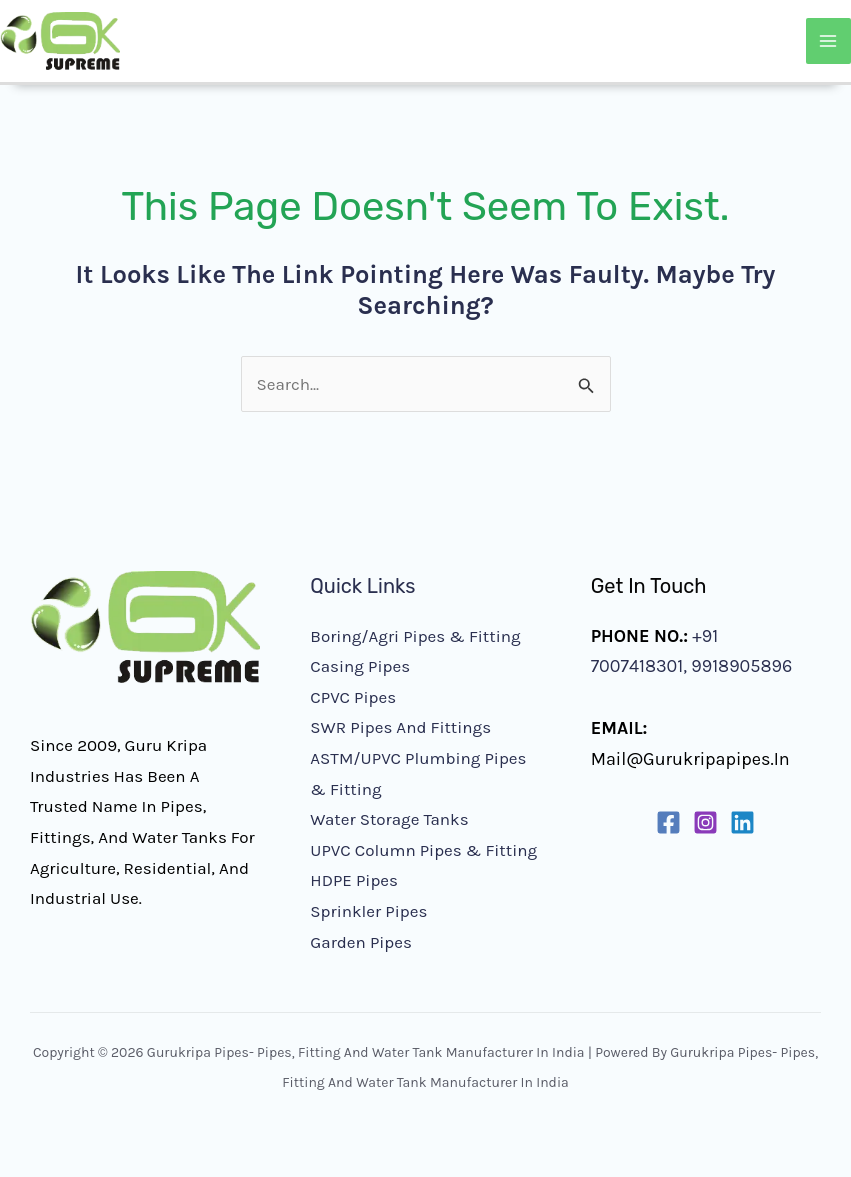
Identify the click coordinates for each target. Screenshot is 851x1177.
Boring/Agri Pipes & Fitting (415, 636)
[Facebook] (668, 822)
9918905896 (739, 666)
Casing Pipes (360, 666)
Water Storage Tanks (389, 819)
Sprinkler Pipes (368, 911)
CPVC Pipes (353, 697)
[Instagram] (705, 822)
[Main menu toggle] (829, 41)
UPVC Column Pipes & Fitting (423, 850)
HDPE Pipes (354, 880)
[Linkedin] (742, 822)
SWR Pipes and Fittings (400, 727)
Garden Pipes (361, 942)
